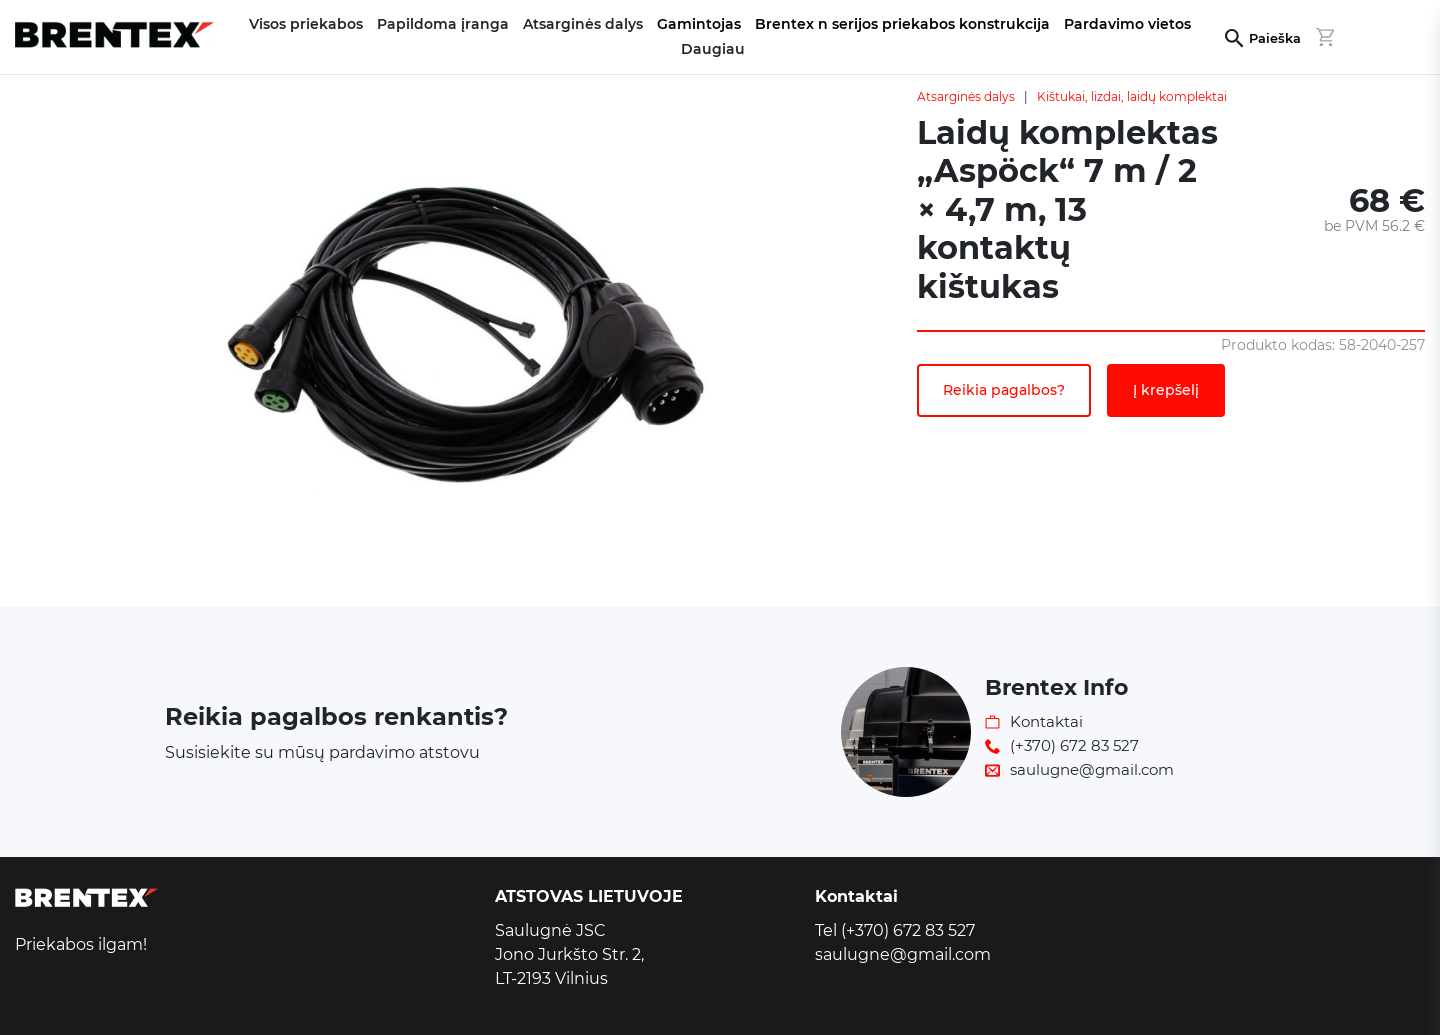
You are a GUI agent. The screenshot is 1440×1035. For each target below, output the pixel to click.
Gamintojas (699, 24)
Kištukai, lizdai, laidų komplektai (1132, 96)
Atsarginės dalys (966, 96)
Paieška (1275, 38)
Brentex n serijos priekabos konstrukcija (902, 24)
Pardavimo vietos (1127, 24)
